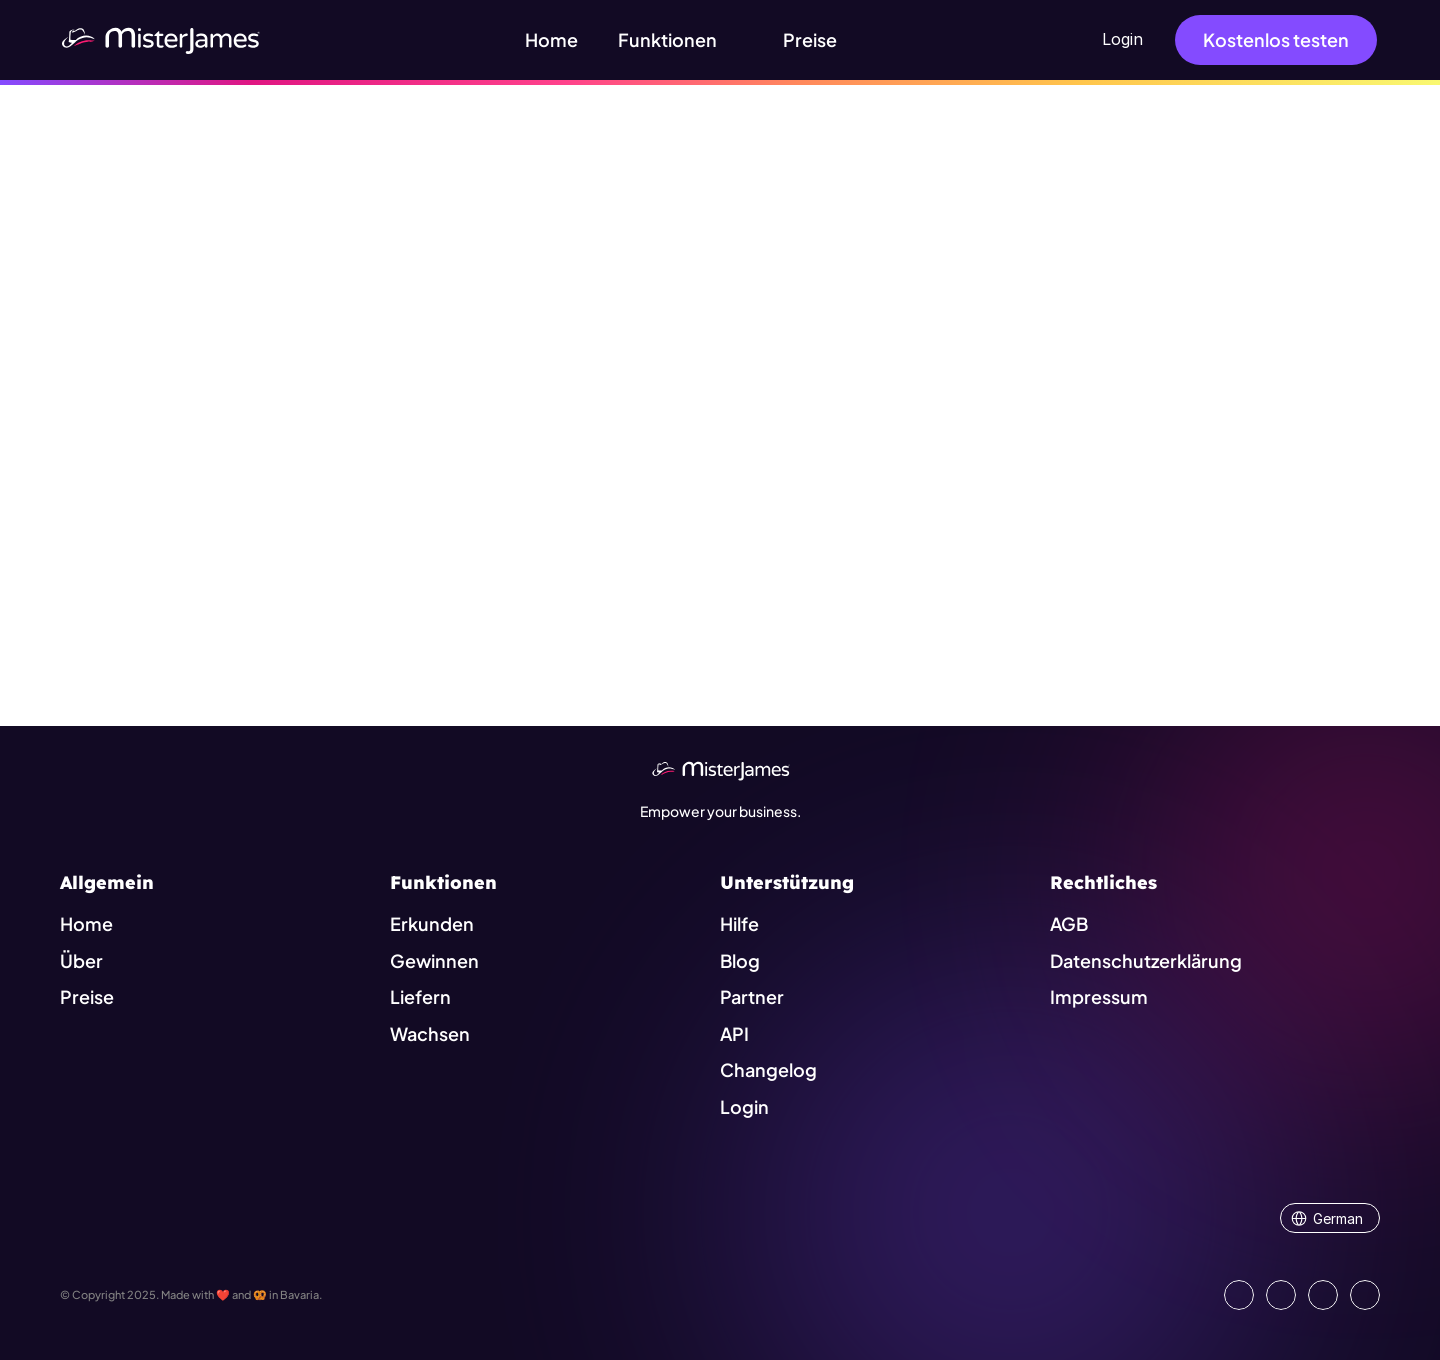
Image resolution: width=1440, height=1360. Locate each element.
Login (1122, 39)
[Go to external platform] (1365, 1295)
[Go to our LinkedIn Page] (1239, 1295)
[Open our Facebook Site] (1281, 1295)
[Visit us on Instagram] (1323, 1295)
